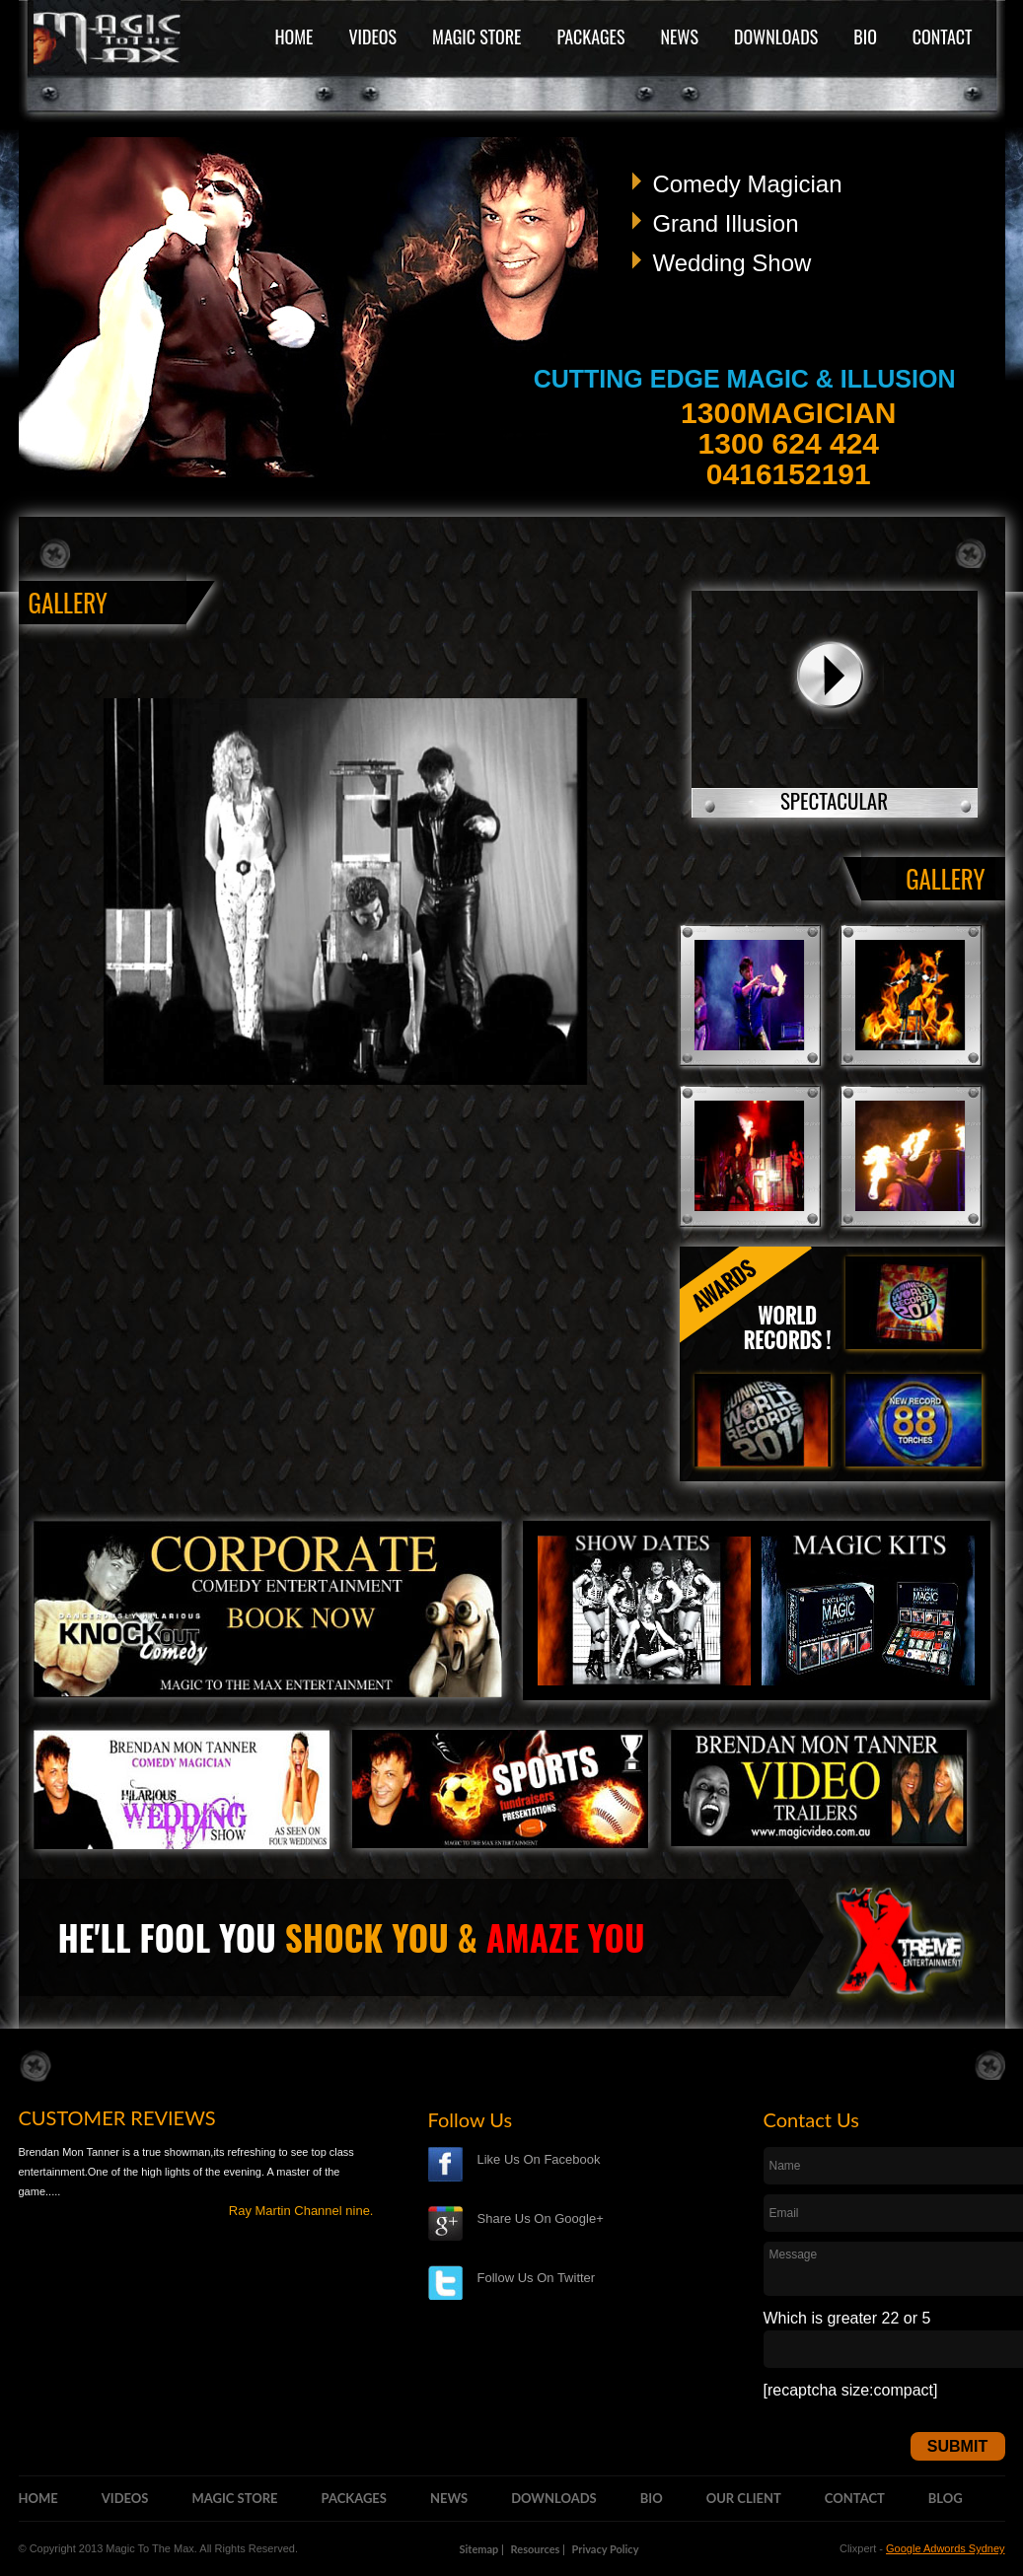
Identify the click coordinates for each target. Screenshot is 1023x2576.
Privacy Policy (605, 2548)
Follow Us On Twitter (536, 2277)
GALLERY (945, 878)
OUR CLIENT (743, 2498)
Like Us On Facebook (539, 2159)
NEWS (678, 36)
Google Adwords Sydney (945, 2548)
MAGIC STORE (476, 36)
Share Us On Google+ (540, 2218)
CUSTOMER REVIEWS (117, 2117)
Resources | (538, 2548)
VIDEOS (372, 36)
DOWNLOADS (776, 36)
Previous (50, 291)
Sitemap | (482, 2548)
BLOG (945, 2498)
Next (964, 291)
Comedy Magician (746, 184)
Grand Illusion (725, 223)
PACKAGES (590, 36)
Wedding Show (731, 263)
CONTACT (943, 36)
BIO (865, 36)
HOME (293, 36)
